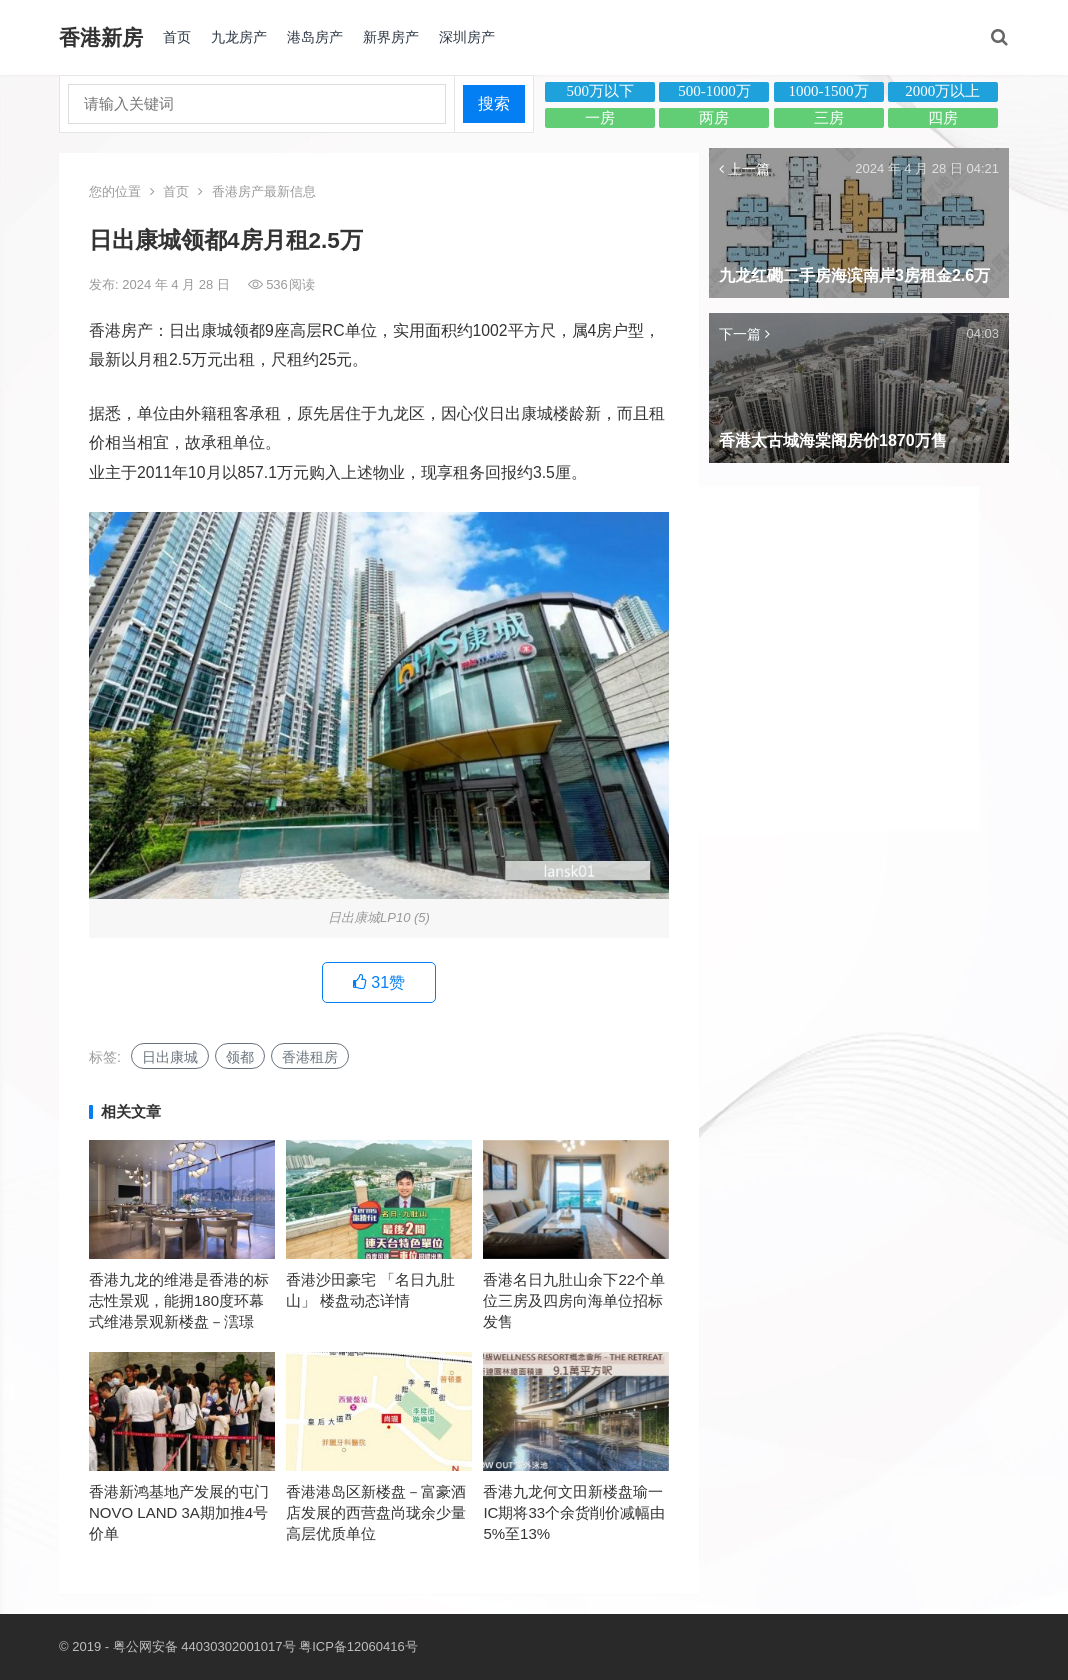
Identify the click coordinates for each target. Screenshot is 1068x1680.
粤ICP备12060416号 (358, 1646)
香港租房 (310, 1057)
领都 (240, 1057)
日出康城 (170, 1057)
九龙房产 (239, 37)
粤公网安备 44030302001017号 (204, 1646)
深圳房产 (467, 37)
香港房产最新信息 (264, 191)
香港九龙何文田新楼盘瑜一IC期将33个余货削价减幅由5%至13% (574, 1512)
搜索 (494, 103)
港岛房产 (315, 37)
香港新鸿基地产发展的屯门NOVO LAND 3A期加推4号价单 (179, 1512)
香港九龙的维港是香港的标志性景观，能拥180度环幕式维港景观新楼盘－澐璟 (179, 1300)
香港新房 (101, 37)
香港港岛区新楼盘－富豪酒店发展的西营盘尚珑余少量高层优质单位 (376, 1512)
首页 (177, 37)
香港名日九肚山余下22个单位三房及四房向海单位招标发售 (574, 1300)
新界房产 (391, 37)
